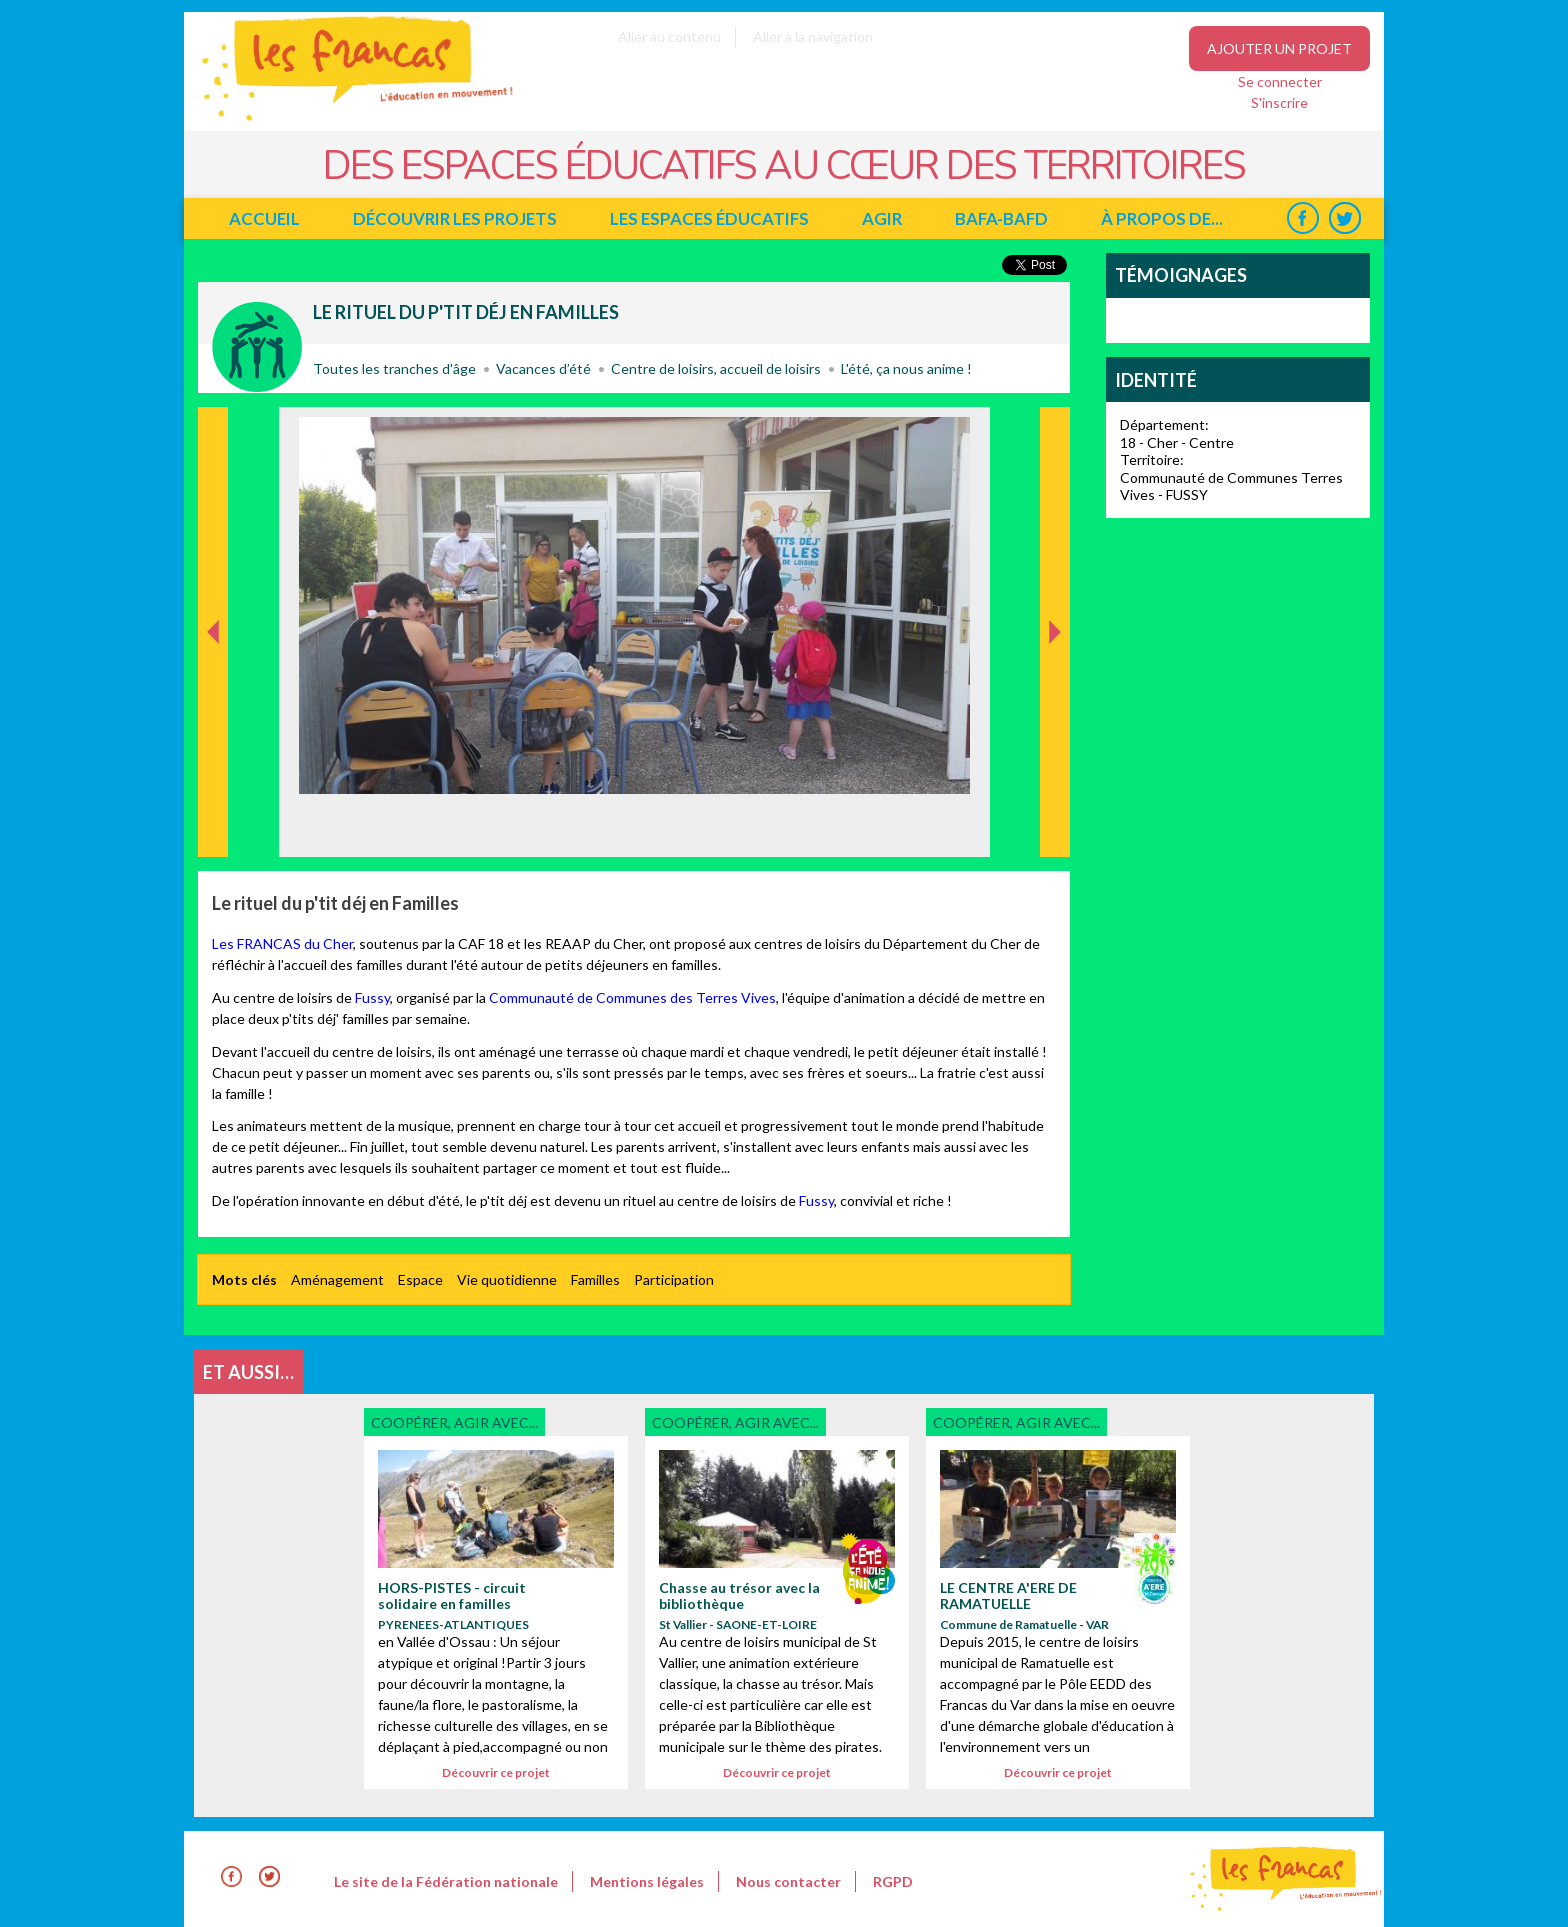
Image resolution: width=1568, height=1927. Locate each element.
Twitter (1344, 218)
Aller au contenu (669, 36)
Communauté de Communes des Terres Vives (632, 997)
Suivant (1053, 428)
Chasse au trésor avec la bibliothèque (739, 1595)
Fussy (372, 997)
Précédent (213, 825)
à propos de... (1162, 218)
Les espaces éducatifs (709, 218)
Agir (882, 218)
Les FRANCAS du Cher (282, 943)
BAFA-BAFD (1001, 218)
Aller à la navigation (813, 36)
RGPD (893, 1881)
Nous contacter (788, 1881)
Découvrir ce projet (496, 1772)
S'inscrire (1279, 102)
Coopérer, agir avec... (257, 347)
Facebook (1302, 218)
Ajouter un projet (1279, 48)
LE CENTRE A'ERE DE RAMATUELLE (1008, 1595)
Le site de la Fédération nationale (446, 1881)
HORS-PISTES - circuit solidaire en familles (452, 1595)
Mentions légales (647, 1881)
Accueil (264, 218)
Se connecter (1280, 81)
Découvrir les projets (455, 218)
